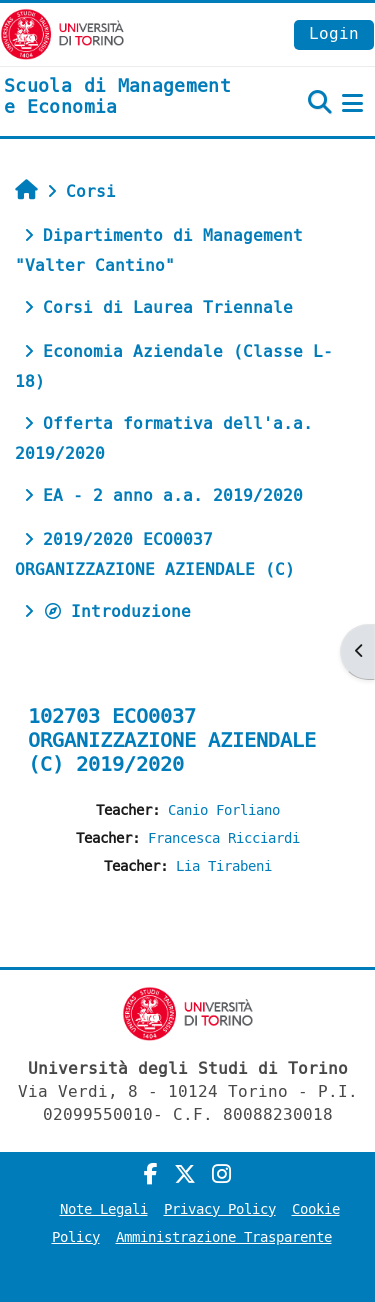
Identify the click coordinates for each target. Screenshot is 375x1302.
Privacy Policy (220, 1209)
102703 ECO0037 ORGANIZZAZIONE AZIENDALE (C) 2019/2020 (172, 740)
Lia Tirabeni (224, 866)
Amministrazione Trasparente (224, 1237)
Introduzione (117, 611)
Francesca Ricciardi (224, 838)
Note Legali (104, 1209)
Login (334, 33)
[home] (125, 97)
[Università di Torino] (62, 33)
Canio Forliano (224, 810)
